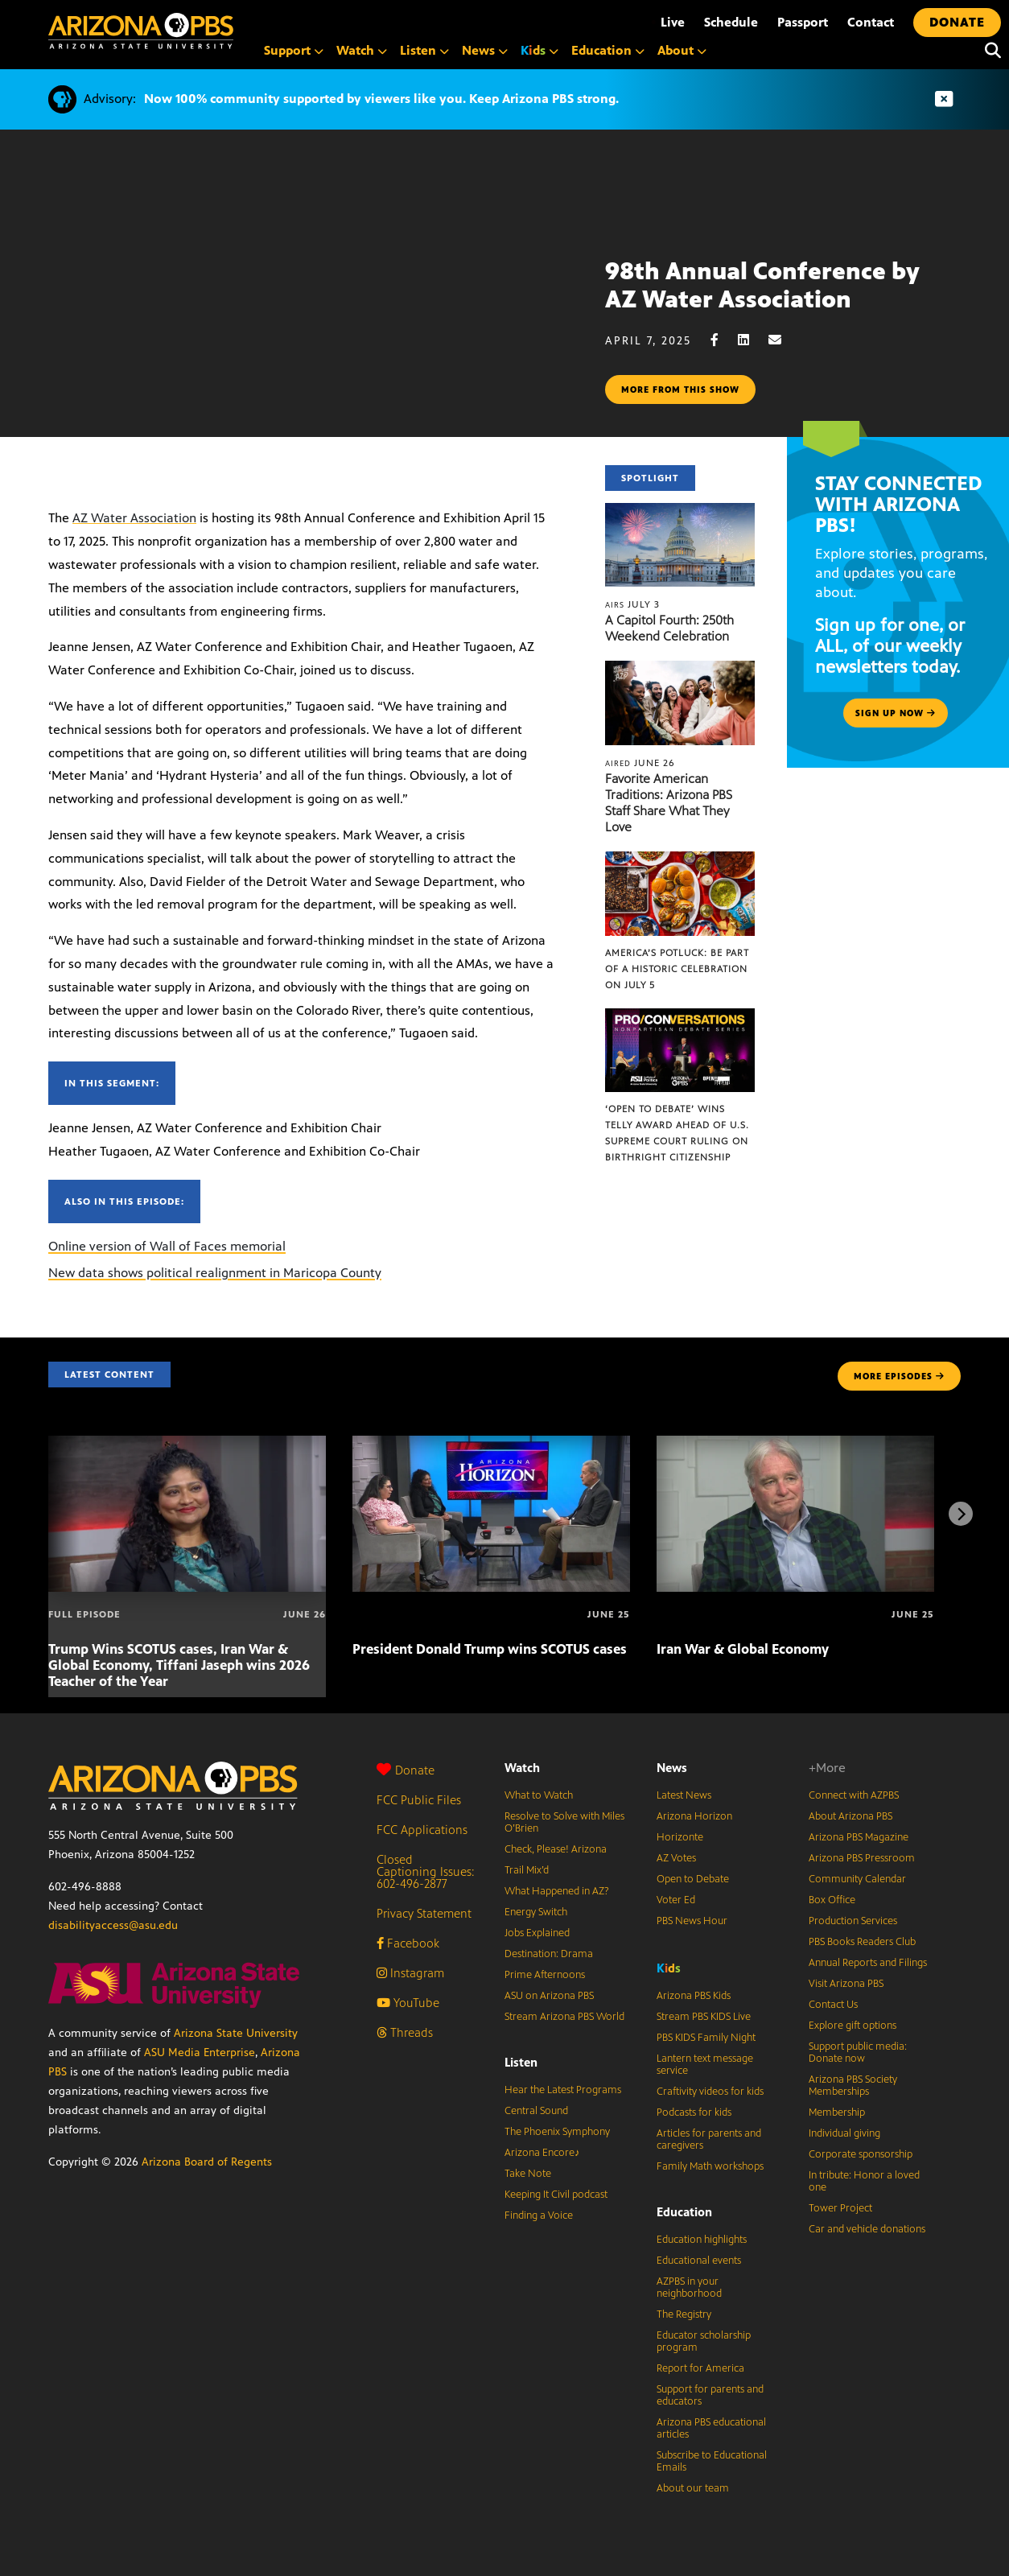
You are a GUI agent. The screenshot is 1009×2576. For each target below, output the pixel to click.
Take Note (527, 2173)
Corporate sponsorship (860, 2154)
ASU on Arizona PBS (549, 1995)
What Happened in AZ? (556, 1891)
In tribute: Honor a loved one (864, 2181)
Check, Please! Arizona (555, 1849)
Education (684, 2211)
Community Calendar (857, 1879)
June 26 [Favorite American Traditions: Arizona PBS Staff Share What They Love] (640, 763)
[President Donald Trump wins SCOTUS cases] (491, 1444)
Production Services (853, 1920)
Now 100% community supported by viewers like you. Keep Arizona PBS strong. (381, 98)
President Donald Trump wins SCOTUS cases (489, 1649)
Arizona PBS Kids (694, 1995)
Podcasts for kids (694, 2112)
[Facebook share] (722, 340)
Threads (405, 2032)
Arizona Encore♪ (542, 2152)
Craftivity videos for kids (710, 2091)
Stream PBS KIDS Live (704, 2016)
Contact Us (833, 2004)
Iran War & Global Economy (743, 1649)
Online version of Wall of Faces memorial (167, 1246)
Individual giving (844, 2133)
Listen (520, 2062)
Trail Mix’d (526, 1870)
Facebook (408, 1943)
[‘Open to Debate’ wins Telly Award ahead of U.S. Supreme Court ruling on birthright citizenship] (680, 1016)
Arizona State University (236, 2033)
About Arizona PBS (850, 1816)
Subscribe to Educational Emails (712, 2461)
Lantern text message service (705, 2064)
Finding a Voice (538, 2215)
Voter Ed (676, 1900)
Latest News (684, 1795)
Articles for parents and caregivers (709, 2139)
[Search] (989, 50)
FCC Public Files (419, 1799)
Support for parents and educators (710, 2395)
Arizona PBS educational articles (711, 2428)
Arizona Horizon (694, 1816)
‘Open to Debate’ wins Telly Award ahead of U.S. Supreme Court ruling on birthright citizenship (677, 1133)
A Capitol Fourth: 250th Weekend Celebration (669, 628)
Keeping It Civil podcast (555, 2194)
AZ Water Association (134, 518)
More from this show (680, 389)
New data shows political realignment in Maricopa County (214, 1272)
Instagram (410, 1972)
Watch (522, 1767)
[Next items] (961, 1514)
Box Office (832, 1900)
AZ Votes (676, 1858)
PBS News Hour (692, 1920)
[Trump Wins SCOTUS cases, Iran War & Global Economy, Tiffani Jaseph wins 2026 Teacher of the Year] (187, 1444)
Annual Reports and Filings (868, 1962)
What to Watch (538, 1795)
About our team (693, 2488)
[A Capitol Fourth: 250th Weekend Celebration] (680, 511)
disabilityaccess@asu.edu (113, 1925)
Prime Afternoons (544, 1974)
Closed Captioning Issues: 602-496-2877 (426, 1871)
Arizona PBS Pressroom (862, 1858)
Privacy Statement (424, 1913)
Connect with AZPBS (854, 1795)
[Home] (140, 31)
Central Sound (536, 2110)
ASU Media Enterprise (199, 2052)
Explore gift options (852, 2025)
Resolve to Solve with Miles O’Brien (564, 1822)
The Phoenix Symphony (557, 2131)
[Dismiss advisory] (944, 99)
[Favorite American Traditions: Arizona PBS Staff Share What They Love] (680, 669)
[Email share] (782, 340)
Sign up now (895, 713)
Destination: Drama (548, 1953)
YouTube (408, 2002)
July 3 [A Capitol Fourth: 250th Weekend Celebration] (632, 604)
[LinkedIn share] (751, 340)
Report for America (700, 2368)
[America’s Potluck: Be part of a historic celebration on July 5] (680, 860)
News (672, 1767)
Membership (837, 2112)
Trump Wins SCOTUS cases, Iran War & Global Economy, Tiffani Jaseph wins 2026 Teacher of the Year (179, 1665)
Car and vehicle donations (867, 2229)
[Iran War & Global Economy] (795, 1444)
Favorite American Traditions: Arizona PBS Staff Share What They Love (668, 803)
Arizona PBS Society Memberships (853, 2085)
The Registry (684, 2314)
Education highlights (702, 2239)
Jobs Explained (537, 1933)
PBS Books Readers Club (862, 1941)
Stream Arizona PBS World (564, 2016)
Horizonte (680, 1837)
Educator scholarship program (704, 2341)
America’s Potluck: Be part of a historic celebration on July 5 (677, 969)
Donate (405, 1770)
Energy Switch (535, 1912)
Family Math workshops (710, 2166)
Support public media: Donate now (858, 2052)
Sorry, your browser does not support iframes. (302, 329)
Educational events (699, 2260)
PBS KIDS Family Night (706, 2037)
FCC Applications (422, 1829)
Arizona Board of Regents (207, 2162)
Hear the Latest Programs (562, 2089)
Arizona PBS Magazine (858, 1837)
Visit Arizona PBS (846, 1983)
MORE (899, 1376)
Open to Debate (693, 1879)
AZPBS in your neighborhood (689, 2287)
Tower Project (840, 2208)
